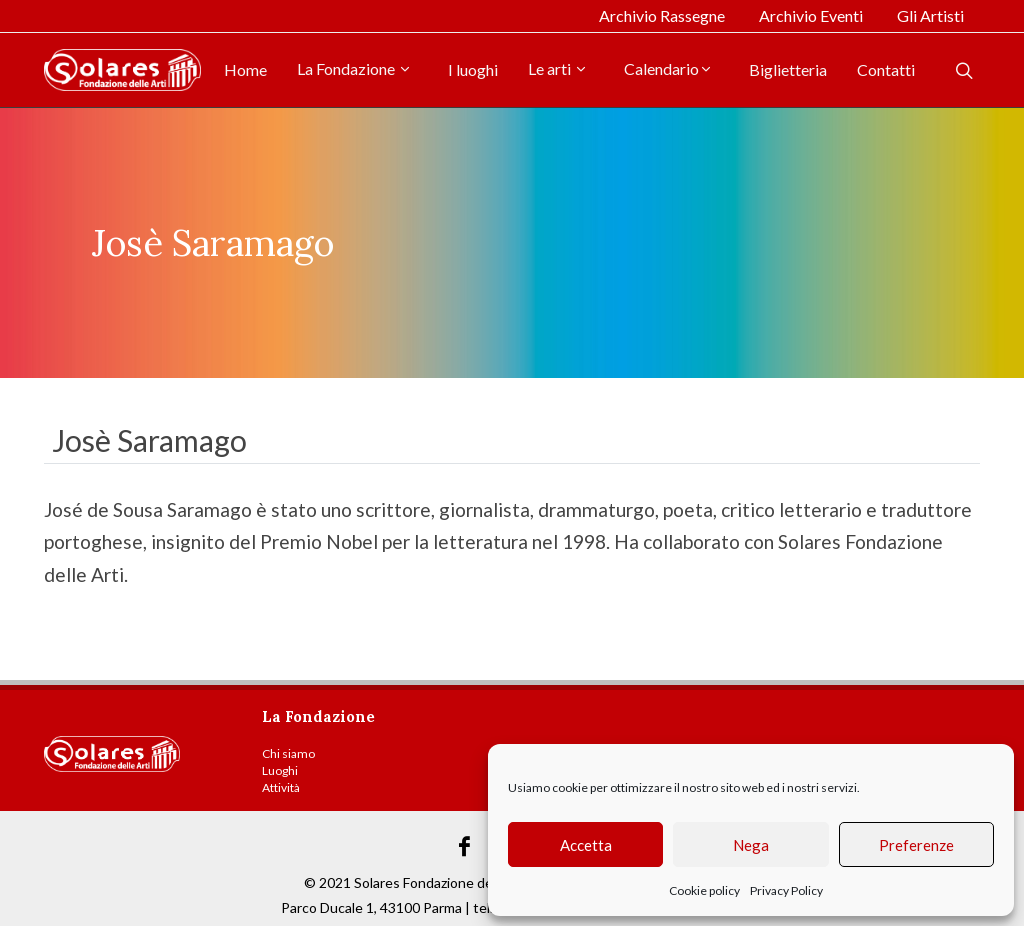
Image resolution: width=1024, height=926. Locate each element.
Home (245, 69)
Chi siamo (288, 753)
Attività (281, 787)
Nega (751, 845)
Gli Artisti (930, 15)
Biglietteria (788, 69)
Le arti (558, 68)
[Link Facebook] (465, 847)
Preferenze (916, 845)
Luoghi (280, 770)
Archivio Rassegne (662, 15)
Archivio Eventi (811, 15)
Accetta (586, 845)
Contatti (886, 69)
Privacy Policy (786, 890)
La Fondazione (354, 68)
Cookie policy (704, 890)
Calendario (668, 68)
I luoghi (473, 69)
